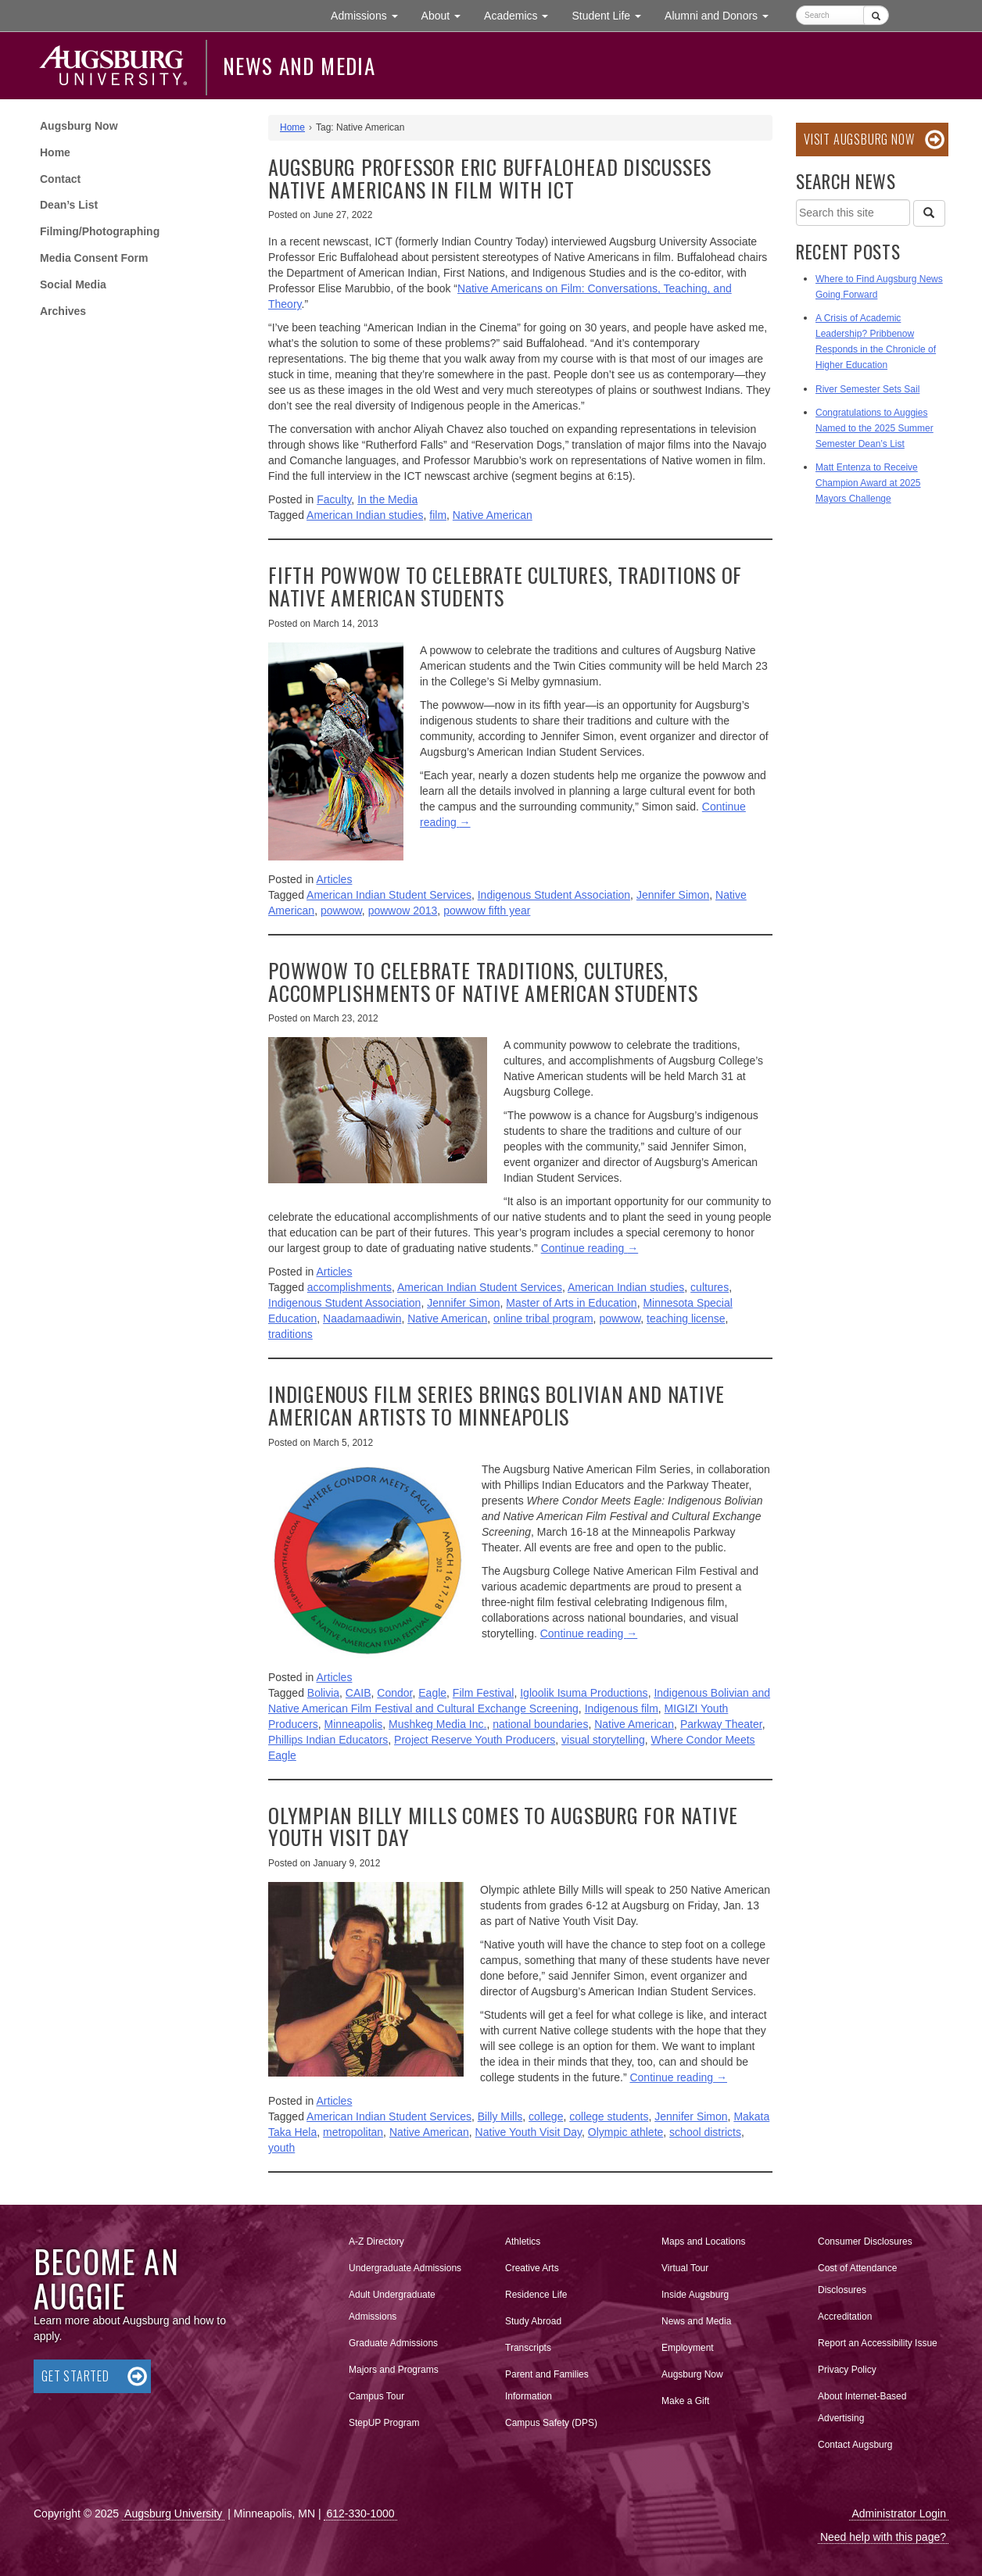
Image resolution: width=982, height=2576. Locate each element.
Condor (394, 1693)
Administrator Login (898, 2513)
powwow (341, 910)
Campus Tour (376, 2396)
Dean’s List (69, 205)
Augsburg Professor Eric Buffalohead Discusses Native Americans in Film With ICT (489, 178)
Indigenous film (621, 1708)
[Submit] (876, 15)
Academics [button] (522, 14)
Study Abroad (533, 2321)
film (437, 515)
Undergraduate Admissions (405, 2268)
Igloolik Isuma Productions (583, 1693)
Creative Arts (532, 2268)
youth (281, 2147)
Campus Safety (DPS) (551, 2422)
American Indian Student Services (388, 895)
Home (55, 152)
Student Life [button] (612, 14)
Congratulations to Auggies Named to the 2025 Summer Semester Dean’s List (874, 428)
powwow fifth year (486, 910)
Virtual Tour (684, 2268)
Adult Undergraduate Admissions (392, 2305)
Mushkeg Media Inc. (437, 1724)
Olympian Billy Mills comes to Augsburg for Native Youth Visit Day (503, 1826)
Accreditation (845, 2316)
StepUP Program (384, 2422)
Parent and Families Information (547, 2385)
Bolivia (323, 1693)
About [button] (446, 19)
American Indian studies (364, 515)
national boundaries (540, 1724)
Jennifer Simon (672, 895)
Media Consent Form (94, 258)
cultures (709, 1287)
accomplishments (349, 1287)
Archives (63, 311)
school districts (705, 2132)
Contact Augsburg (855, 2444)
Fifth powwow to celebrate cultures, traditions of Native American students (505, 586)
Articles (335, 879)
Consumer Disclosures (865, 2241)
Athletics (522, 2241)
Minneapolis (353, 1724)
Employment (687, 2347)
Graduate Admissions (393, 2343)
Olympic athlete (625, 2132)
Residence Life (536, 2294)
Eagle (432, 1693)
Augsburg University (173, 2513)
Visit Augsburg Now (859, 139)
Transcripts (528, 2347)
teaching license (686, 1318)
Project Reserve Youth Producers (474, 1739)
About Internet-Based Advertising (862, 2407)
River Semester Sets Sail (867, 389)
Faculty (334, 499)
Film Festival (483, 1693)
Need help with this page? (883, 2537)
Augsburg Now (79, 126)
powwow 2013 (403, 910)
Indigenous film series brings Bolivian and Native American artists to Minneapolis (496, 1405)
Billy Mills (500, 2116)
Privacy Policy (847, 2369)
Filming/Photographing (99, 231)
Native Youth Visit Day (528, 2132)
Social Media (73, 284)
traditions (290, 1334)
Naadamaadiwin (362, 1318)
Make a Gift (685, 2400)
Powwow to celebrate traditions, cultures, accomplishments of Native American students (483, 981)
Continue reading (590, 1248)
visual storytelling (603, 1739)
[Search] (928, 213)
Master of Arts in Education (571, 1303)
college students (608, 2116)
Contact (60, 179)
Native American (492, 515)
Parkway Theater (721, 1724)
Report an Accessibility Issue (877, 2343)
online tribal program (543, 1318)
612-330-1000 (360, 2513)
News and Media (299, 65)
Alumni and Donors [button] (722, 14)
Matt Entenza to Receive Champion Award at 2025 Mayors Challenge (868, 483)
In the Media (387, 499)
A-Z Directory (376, 2241)
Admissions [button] (370, 14)
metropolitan (353, 2132)
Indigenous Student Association (554, 895)
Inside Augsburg (695, 2294)
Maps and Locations (703, 2241)
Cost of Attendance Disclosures (857, 2279)
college (546, 2116)
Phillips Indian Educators (328, 1739)
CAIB (358, 1693)
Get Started (75, 2376)
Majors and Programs (393, 2366)
